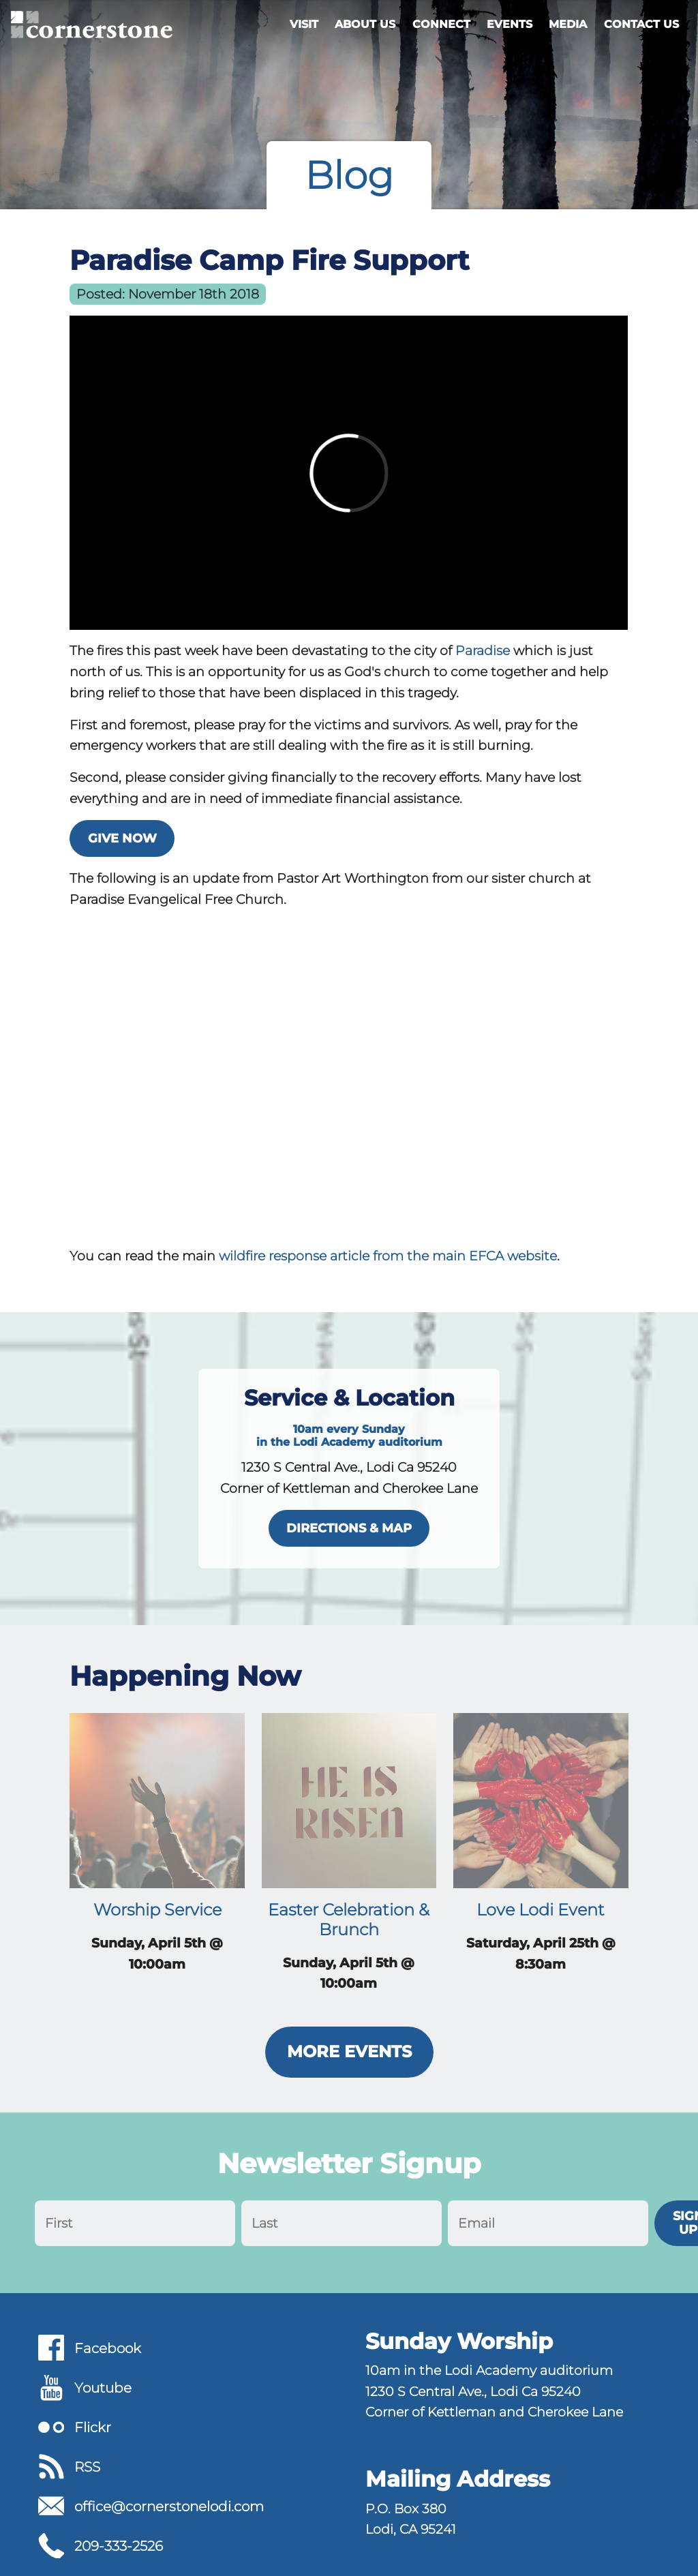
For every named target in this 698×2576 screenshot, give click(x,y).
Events (509, 24)
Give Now (122, 838)
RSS (87, 2467)
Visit (304, 24)
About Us (365, 24)
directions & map (349, 1528)
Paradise (482, 650)
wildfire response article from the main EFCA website (388, 1255)
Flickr (92, 2427)
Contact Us (641, 24)
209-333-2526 (118, 2546)
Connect (441, 24)
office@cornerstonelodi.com (169, 2506)
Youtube (103, 2388)
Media (568, 24)
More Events (349, 2051)
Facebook (107, 2348)
